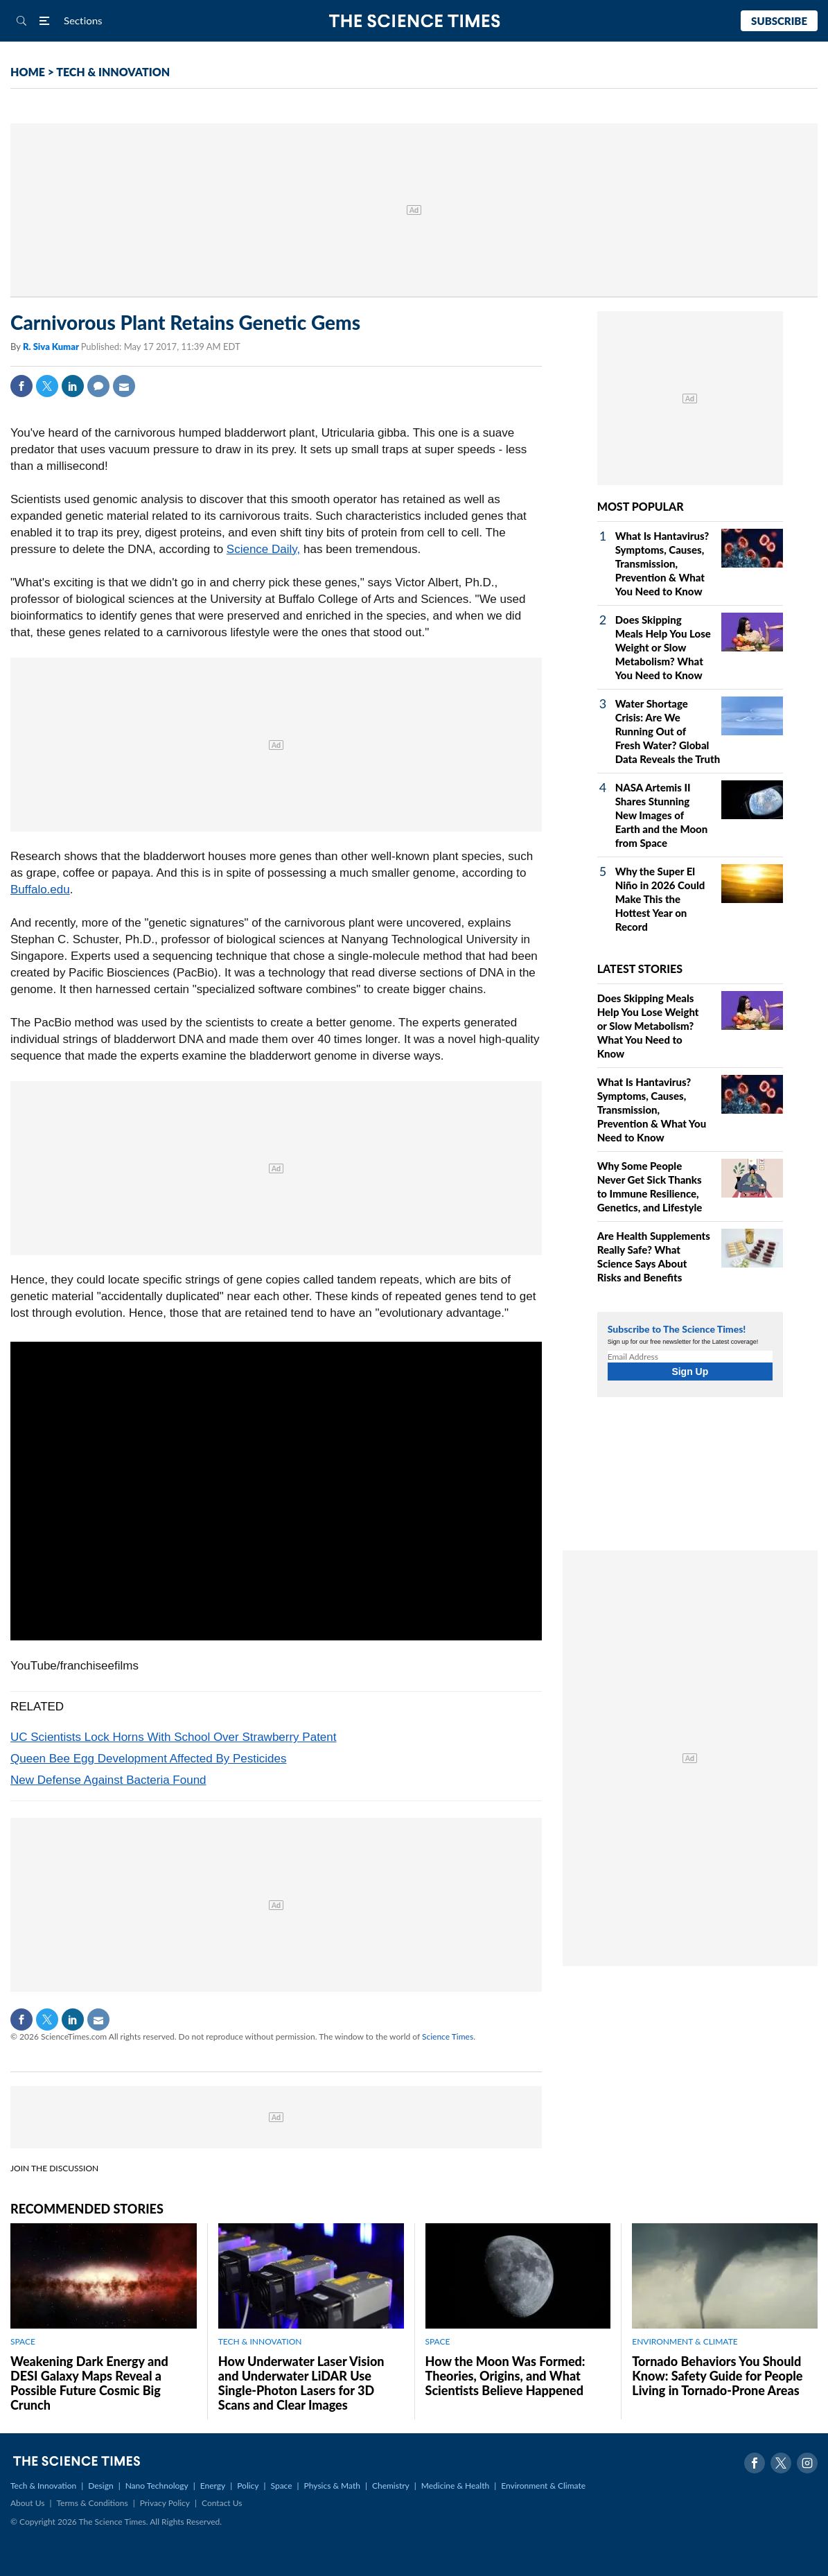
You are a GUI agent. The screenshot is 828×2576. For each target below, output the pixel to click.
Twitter (47, 386)
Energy (212, 2485)
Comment (98, 386)
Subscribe (779, 21)
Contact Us (222, 2503)
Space (281, 2485)
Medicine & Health (455, 2485)
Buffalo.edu (40, 889)
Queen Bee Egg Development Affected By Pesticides (148, 1758)
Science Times (447, 2036)
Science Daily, (263, 549)
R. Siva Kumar (52, 346)
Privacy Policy (165, 2503)
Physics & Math (332, 2485)
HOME (27, 71)
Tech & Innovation (43, 2485)
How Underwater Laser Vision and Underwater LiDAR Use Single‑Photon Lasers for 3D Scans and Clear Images (301, 2383)
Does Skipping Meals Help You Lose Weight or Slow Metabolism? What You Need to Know (663, 647)
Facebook (21, 386)
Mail (124, 386)
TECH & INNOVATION (113, 71)
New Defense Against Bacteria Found (108, 1780)
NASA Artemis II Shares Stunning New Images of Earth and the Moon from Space (661, 815)
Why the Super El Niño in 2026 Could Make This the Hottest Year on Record (660, 899)
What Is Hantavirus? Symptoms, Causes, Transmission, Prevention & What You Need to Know (662, 563)
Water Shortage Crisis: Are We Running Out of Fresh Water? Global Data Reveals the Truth (667, 731)
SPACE (22, 2341)
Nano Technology (156, 2485)
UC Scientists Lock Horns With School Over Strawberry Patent (173, 1737)
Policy (247, 2485)
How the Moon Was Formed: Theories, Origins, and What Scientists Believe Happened (505, 2376)
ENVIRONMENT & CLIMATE (684, 2341)
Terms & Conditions (91, 2503)
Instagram (807, 2463)
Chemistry (390, 2485)
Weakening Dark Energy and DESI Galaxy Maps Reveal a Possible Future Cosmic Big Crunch (89, 2383)
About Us (27, 2503)
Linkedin (73, 386)
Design (100, 2485)
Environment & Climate (543, 2485)
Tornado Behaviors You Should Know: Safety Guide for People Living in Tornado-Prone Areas (717, 2376)
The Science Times (414, 21)
